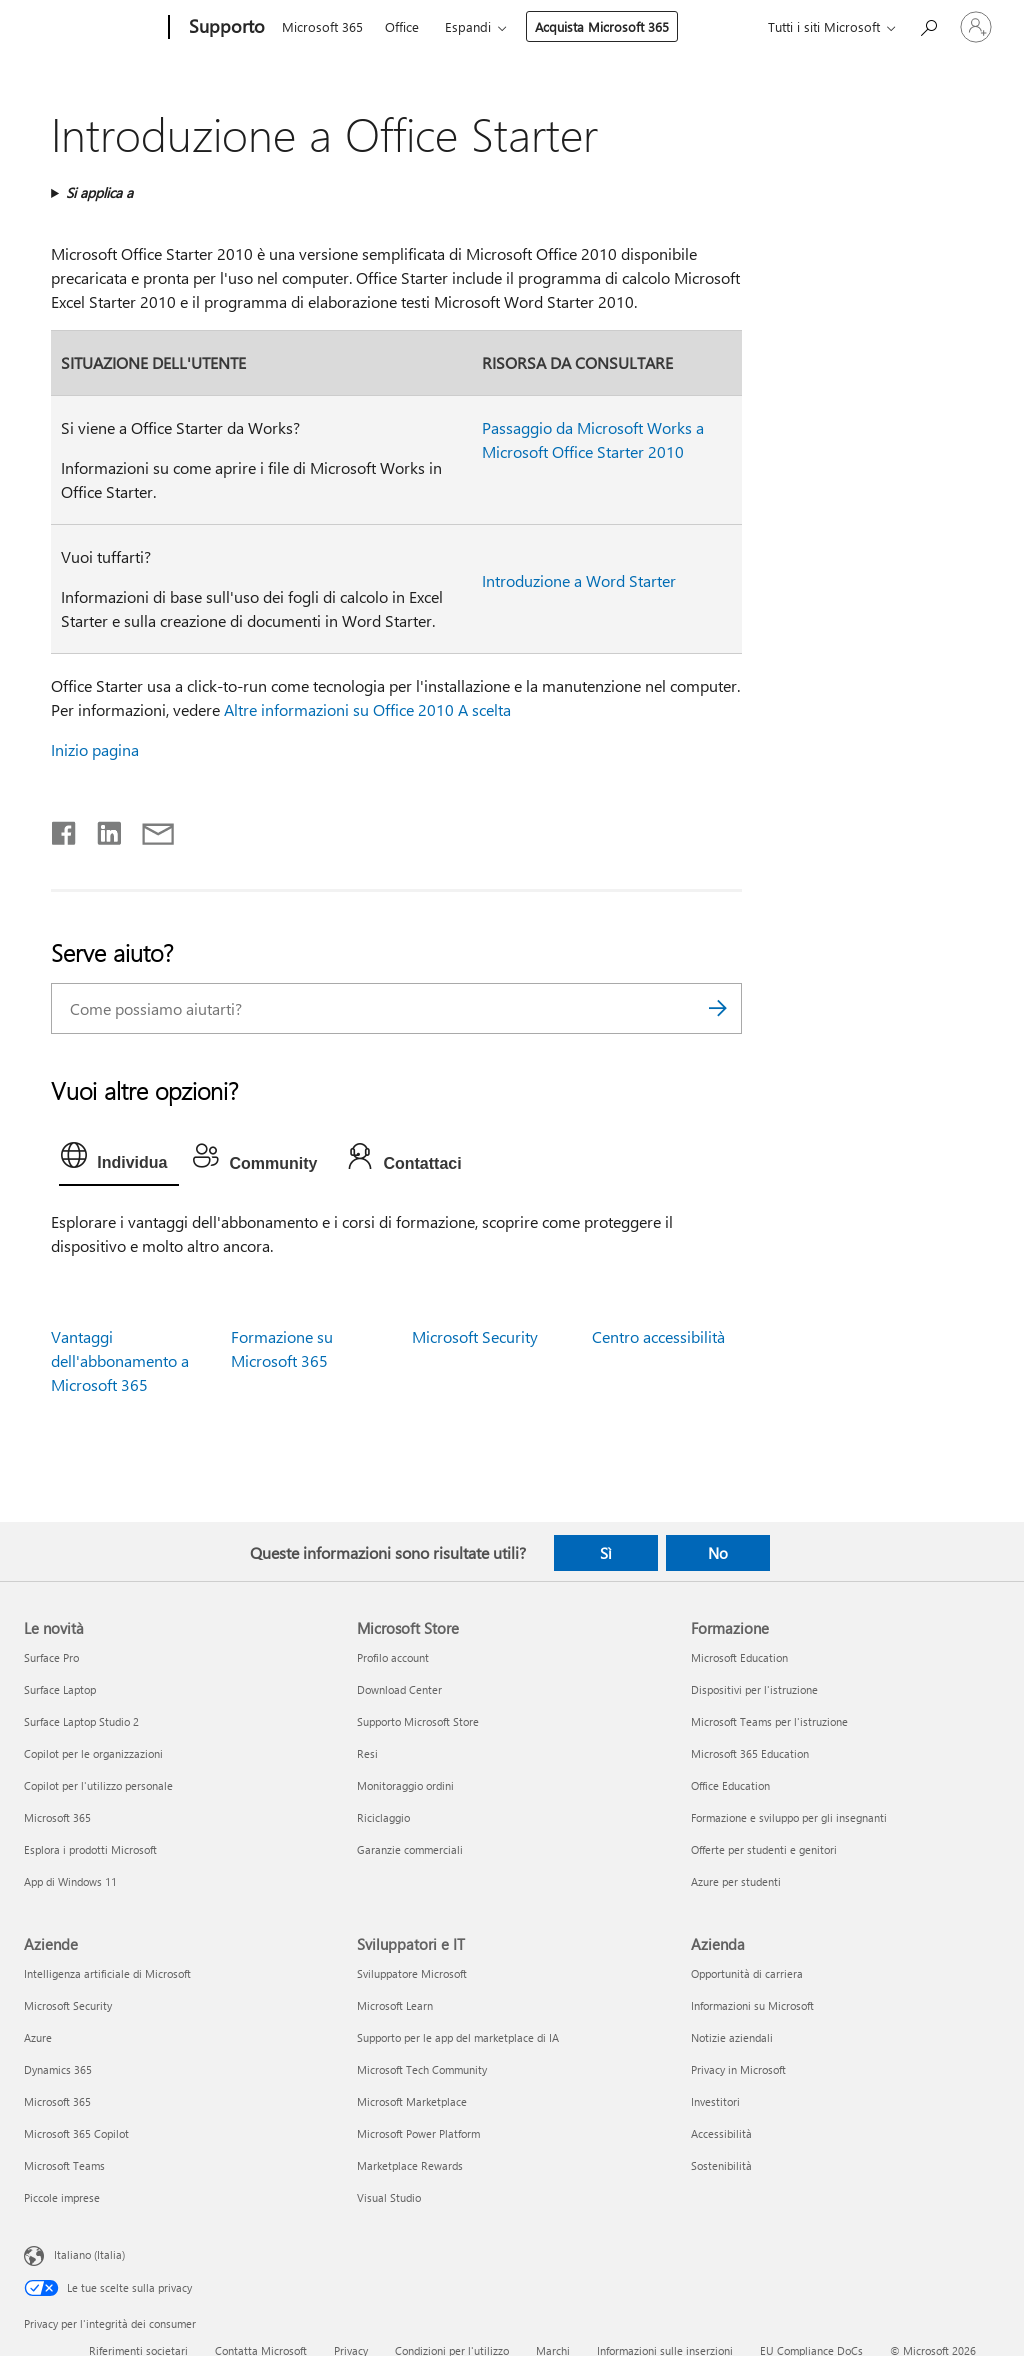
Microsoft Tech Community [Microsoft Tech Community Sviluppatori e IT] (422, 2069)
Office (402, 26)
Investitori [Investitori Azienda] (715, 2101)
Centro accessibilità (658, 1336)
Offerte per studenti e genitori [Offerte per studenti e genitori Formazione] (764, 1849)
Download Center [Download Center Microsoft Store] (399, 1689)
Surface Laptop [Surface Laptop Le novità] (60, 1689)
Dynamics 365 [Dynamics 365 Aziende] (58, 2069)
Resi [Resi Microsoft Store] (367, 1753)
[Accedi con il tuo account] (976, 27)
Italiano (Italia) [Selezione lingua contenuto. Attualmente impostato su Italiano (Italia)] (89, 2254)
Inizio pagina (95, 749)
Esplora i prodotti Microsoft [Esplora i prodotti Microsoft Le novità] (90, 1849)
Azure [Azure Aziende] (38, 2037)
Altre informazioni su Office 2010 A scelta (367, 709)
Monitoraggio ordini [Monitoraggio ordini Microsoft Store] (405, 1785)
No (718, 1553)
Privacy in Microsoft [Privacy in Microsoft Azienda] (738, 2069)
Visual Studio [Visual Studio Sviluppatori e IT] (389, 2197)
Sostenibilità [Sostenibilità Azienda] (721, 2165)
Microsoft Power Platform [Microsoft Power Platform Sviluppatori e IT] (418, 2133)
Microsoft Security (475, 1336)
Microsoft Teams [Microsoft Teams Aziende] (64, 2165)
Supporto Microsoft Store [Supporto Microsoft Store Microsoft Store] (418, 1721)
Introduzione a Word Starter (579, 580)
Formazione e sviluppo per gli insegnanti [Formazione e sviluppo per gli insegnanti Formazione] (789, 1817)
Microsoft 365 (322, 26)
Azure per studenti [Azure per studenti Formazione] (736, 1881)
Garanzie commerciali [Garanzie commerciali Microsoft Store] (410, 1849)
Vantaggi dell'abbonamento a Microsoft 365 (120, 1360)
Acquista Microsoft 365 (602, 26)
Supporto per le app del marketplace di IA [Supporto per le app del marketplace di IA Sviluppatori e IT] (458, 2037)
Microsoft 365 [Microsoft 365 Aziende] (57, 2101)
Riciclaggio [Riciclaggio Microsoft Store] (383, 1817)
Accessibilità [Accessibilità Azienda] (721, 2133)
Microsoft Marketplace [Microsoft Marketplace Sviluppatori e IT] (412, 2101)
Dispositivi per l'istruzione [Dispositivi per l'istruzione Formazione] (754, 1689)
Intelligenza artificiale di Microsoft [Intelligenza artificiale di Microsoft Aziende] (107, 1973)
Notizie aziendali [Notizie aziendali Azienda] (732, 2037)
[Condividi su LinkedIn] (101, 829)
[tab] (119, 1160)
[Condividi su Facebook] (65, 829)
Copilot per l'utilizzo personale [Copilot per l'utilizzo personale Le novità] (98, 1785)
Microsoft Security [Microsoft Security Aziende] (68, 2005)
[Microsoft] (92, 28)
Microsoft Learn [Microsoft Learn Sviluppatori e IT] (395, 2005)
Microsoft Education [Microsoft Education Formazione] (739, 1657)
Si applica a (99, 192)
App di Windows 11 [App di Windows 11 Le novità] (70, 1881)
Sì (606, 1553)
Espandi (468, 26)
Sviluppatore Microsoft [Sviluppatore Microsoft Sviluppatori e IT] (412, 1973)
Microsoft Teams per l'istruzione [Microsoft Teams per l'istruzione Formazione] (769, 1721)
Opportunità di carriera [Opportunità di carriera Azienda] (747, 1973)
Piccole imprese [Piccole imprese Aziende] (62, 2197)
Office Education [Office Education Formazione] (730, 1785)
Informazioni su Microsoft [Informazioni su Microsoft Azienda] (752, 2005)
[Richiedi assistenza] (928, 25)
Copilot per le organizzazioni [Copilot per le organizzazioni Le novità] (93, 1753)
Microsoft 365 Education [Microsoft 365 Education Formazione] (750, 1753)
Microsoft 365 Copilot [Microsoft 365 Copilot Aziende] (76, 2133)
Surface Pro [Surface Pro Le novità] (51, 1657)
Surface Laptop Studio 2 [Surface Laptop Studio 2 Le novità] (81, 1721)
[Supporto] (225, 28)
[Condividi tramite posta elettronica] (149, 829)
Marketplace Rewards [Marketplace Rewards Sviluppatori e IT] (410, 2165)
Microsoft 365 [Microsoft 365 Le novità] (57, 1817)
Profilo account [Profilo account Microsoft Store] (393, 1657)
